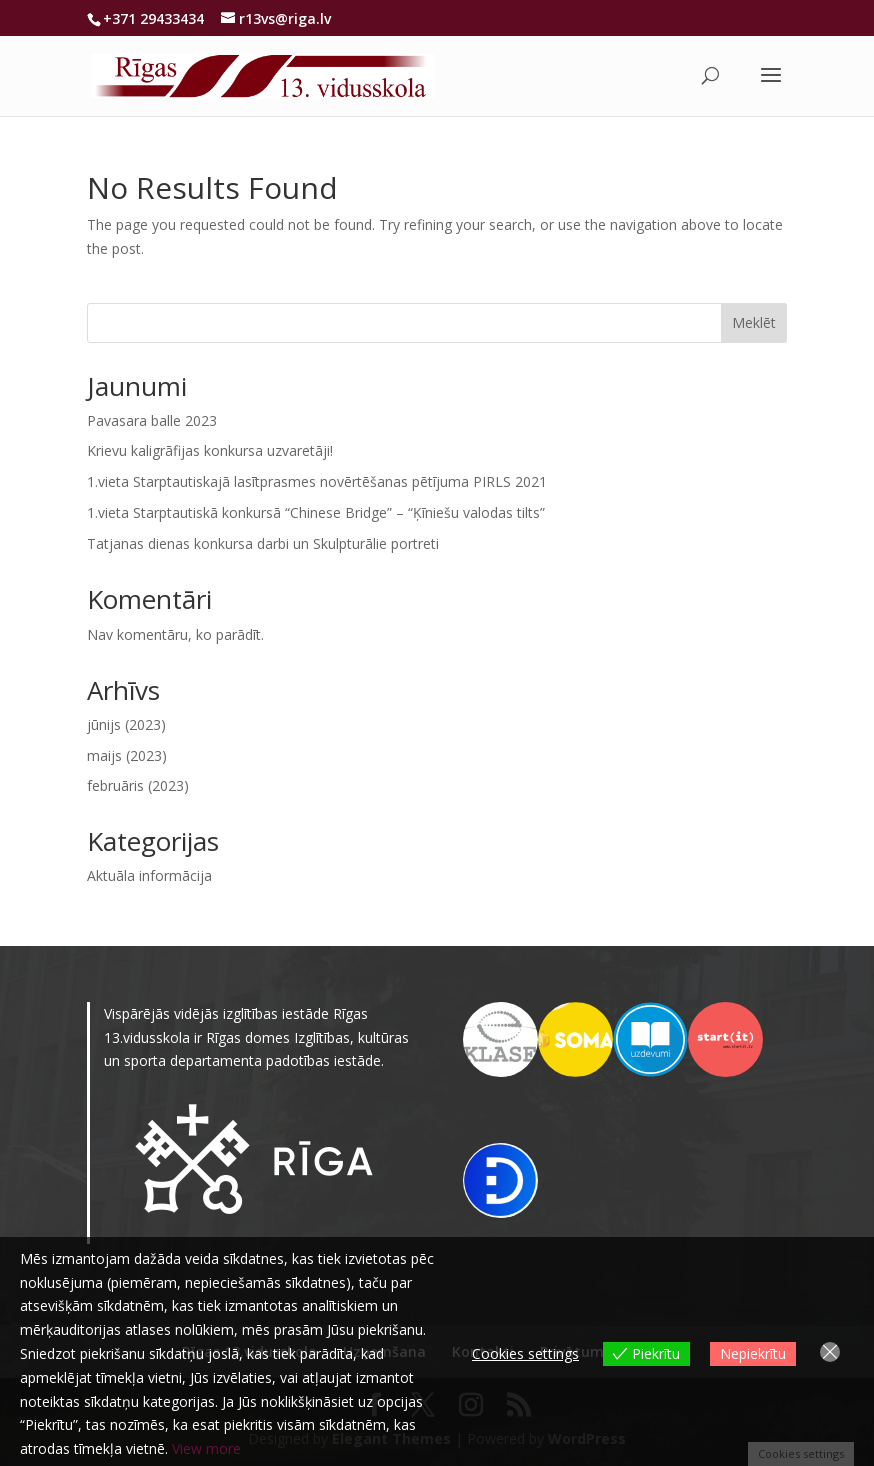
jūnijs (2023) (126, 724)
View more (206, 1448)
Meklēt (754, 322)
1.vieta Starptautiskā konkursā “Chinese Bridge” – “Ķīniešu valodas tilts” (316, 512)
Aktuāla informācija (149, 875)
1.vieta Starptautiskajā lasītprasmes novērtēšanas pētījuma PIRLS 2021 (317, 481)
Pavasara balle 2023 (152, 420)
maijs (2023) (127, 755)
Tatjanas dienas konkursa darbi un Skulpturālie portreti (263, 543)
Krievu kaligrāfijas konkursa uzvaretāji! (210, 450)
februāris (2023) (138, 785)
